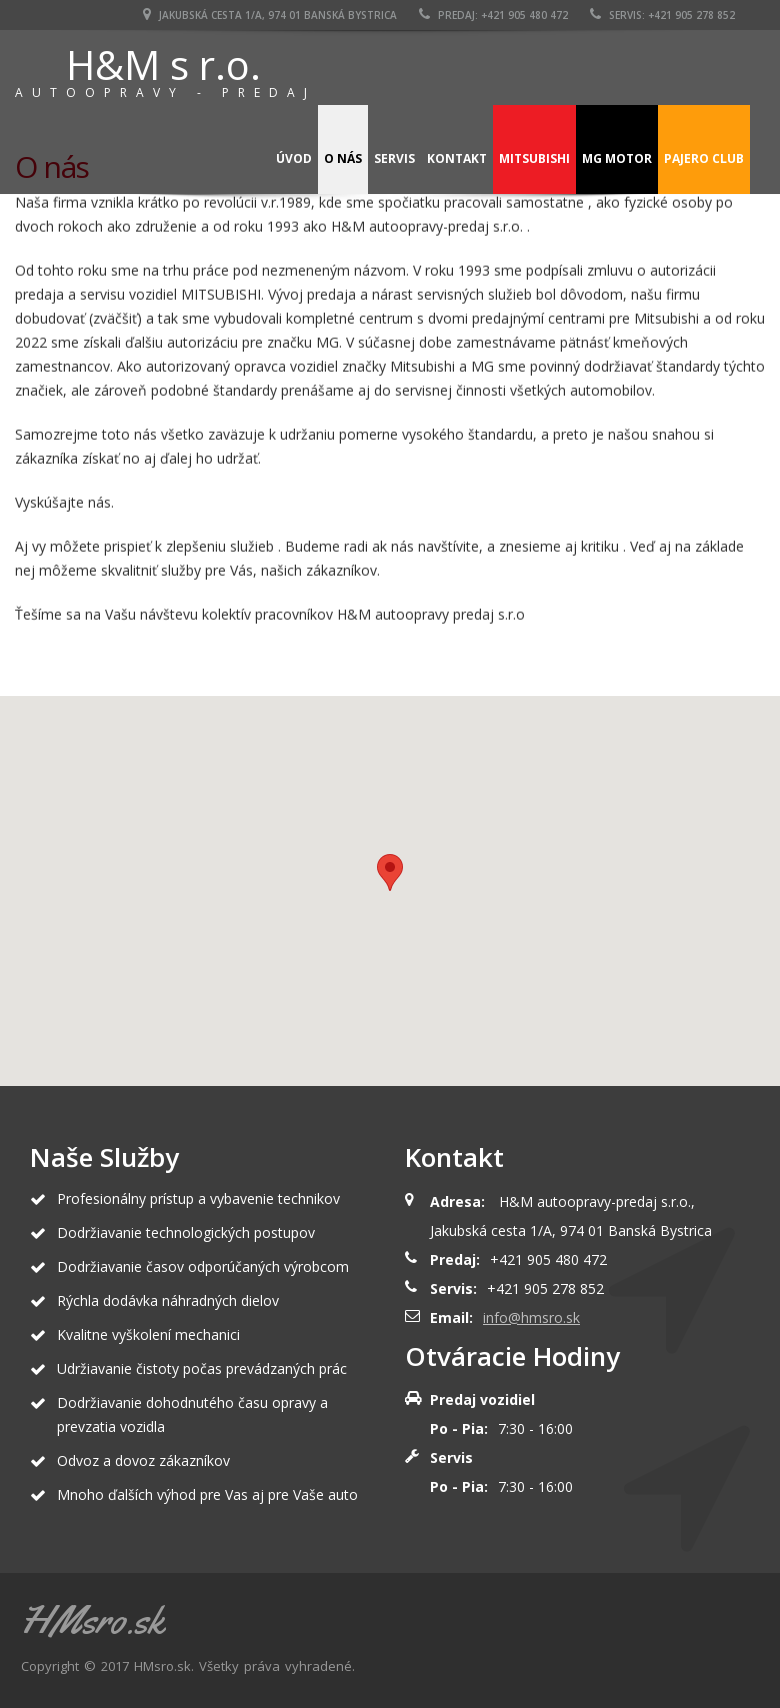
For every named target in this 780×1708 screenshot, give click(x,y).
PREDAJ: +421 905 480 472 (493, 15)
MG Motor (617, 158)
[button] (390, 872)
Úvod (294, 158)
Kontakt (457, 158)
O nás (343, 158)
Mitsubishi (534, 158)
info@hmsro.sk (531, 1317)
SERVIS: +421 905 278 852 (662, 15)
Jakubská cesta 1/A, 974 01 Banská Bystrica (270, 15)
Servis (394, 158)
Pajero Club (704, 158)
